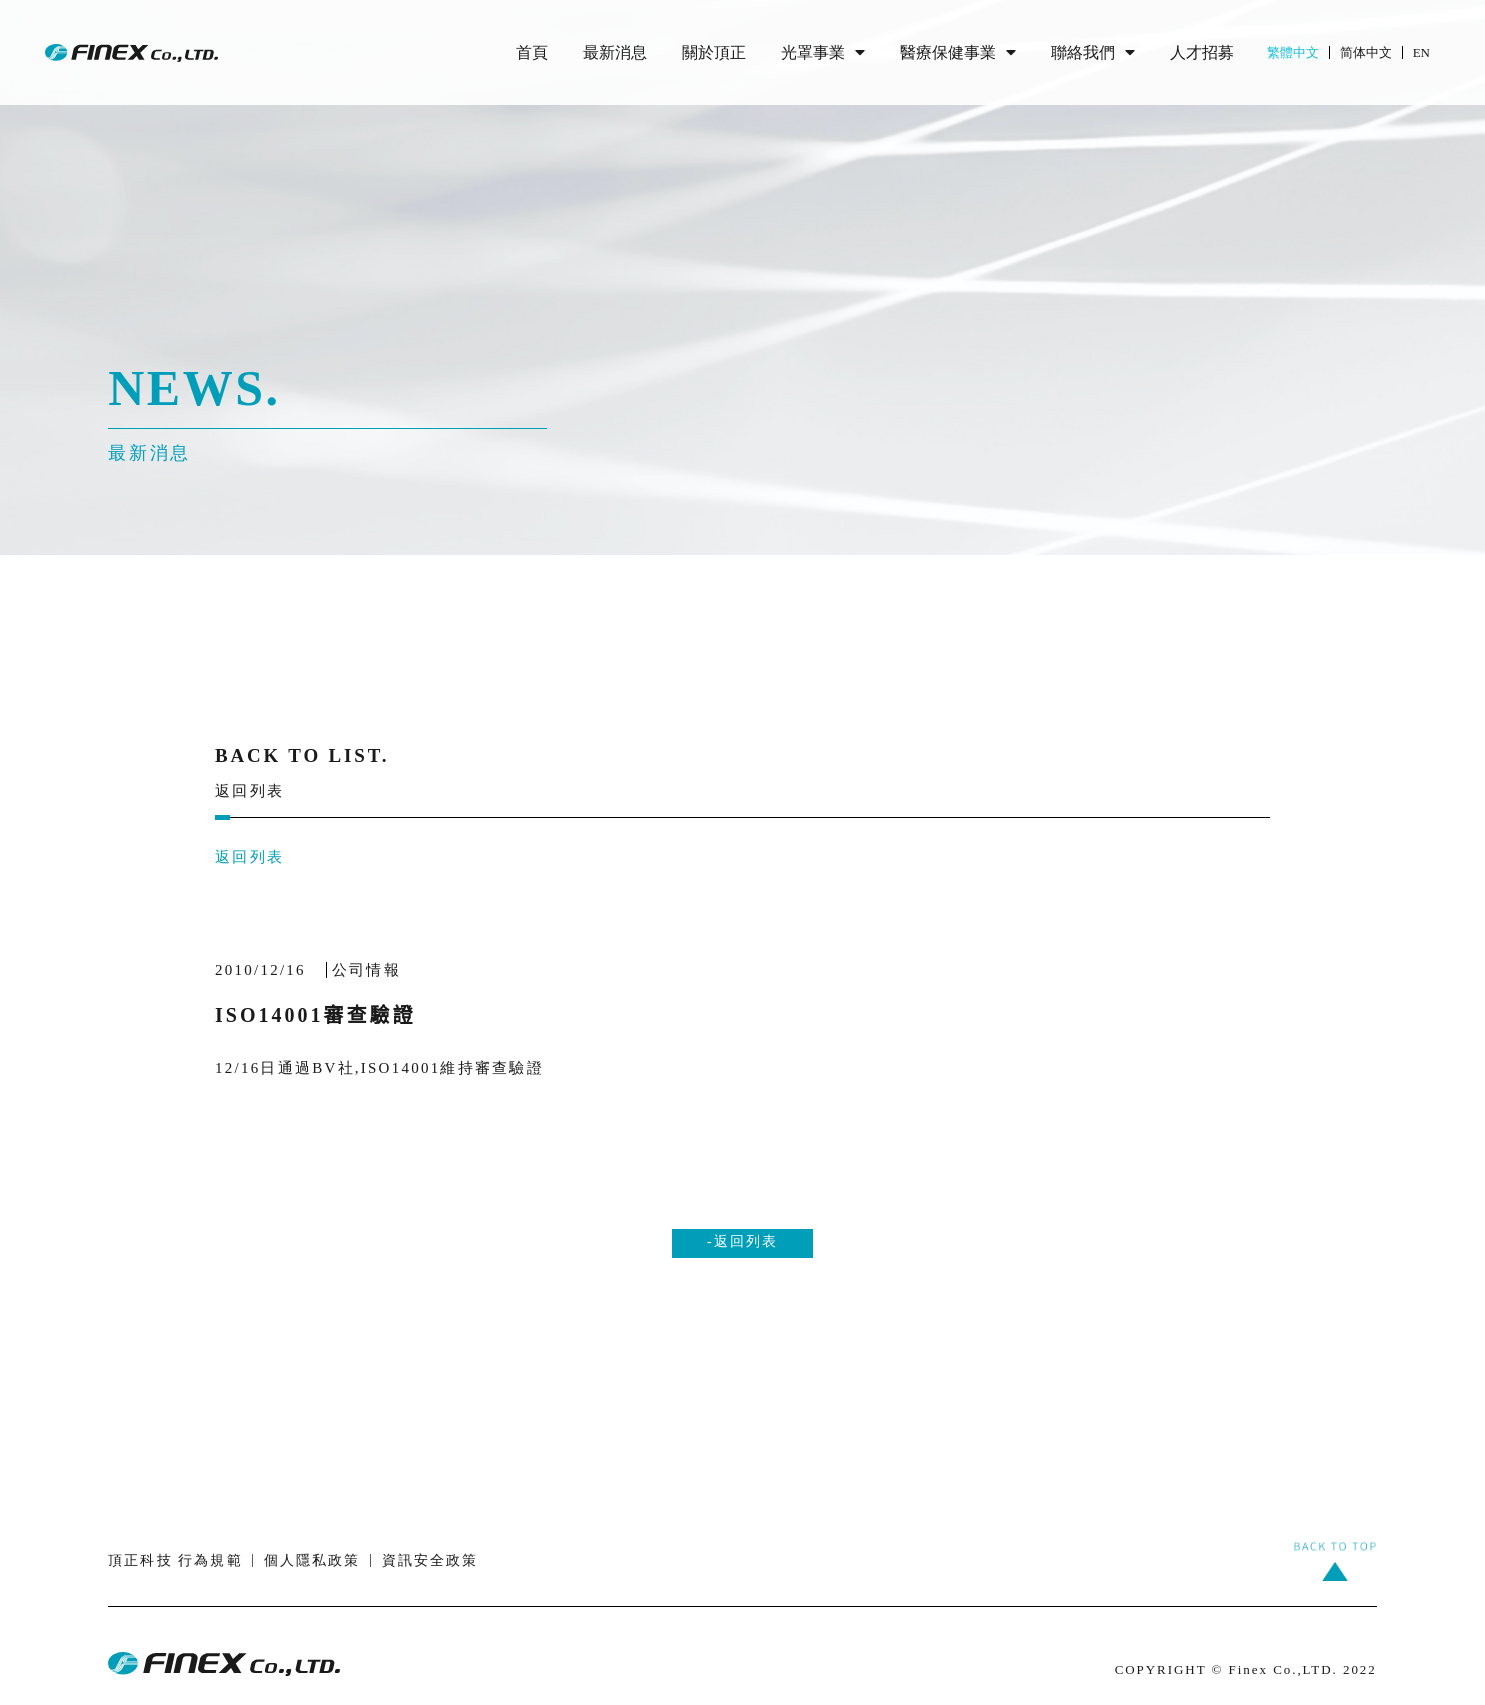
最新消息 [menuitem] (615, 52)
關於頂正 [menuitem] (714, 52)
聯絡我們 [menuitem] (1093, 52)
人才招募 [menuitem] (1202, 52)
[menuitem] (1303, 52)
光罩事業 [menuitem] (823, 52)
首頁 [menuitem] (532, 52)
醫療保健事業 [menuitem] (958, 52)
